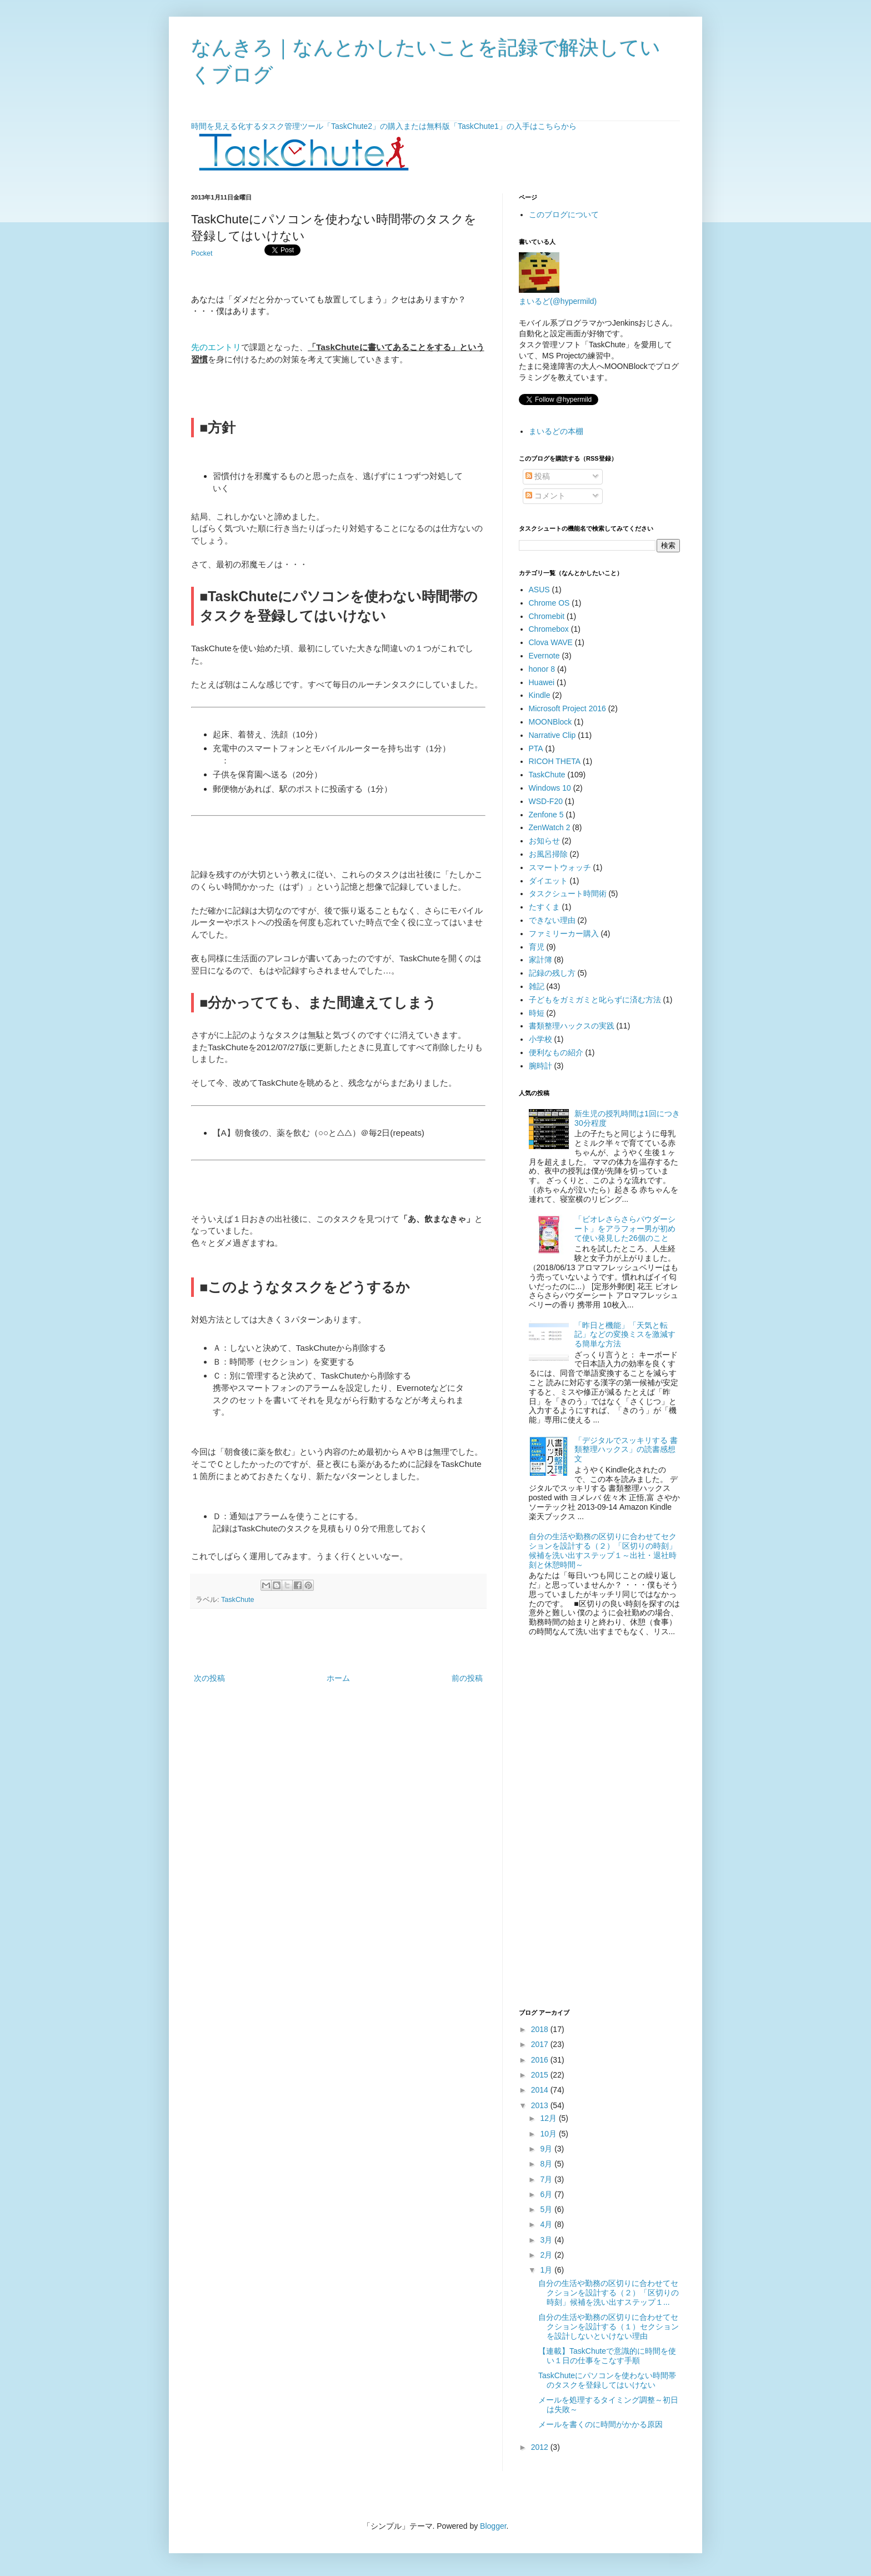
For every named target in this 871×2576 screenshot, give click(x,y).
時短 (536, 1013)
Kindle (539, 695)
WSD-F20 (546, 801)
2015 (540, 2074)
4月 (547, 2224)
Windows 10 (550, 787)
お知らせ (544, 840)
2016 (540, 2059)
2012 (540, 2447)
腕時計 (540, 1065)
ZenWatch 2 (549, 827)
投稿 (537, 476)
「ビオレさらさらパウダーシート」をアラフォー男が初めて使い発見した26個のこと (624, 1228)
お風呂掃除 (548, 854)
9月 (547, 2148)
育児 (536, 946)
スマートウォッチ (560, 867)
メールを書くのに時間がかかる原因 (600, 2424)
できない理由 (552, 920)
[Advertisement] (338, 1641)
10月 (549, 2133)
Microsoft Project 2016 (567, 708)
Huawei (542, 682)
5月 (547, 2209)
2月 (547, 2254)
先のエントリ (216, 347)
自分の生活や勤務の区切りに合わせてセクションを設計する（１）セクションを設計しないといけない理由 (608, 2326)
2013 (540, 2105)
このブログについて (564, 214)
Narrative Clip (552, 735)
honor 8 (542, 669)
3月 (547, 2239)
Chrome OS (549, 602)
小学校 (540, 1039)
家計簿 (540, 959)
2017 (540, 2044)
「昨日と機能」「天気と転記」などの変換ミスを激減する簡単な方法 (624, 1335)
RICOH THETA (555, 761)
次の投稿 (209, 1678)
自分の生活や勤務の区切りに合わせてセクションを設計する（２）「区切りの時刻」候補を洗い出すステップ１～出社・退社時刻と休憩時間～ (603, 1550)
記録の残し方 (552, 973)
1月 (547, 2269)
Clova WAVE (551, 642)
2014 (540, 2089)
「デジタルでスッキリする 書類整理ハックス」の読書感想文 (626, 1450)
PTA (536, 748)
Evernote (544, 655)
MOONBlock (550, 721)
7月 (547, 2179)
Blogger (493, 2526)
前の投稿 (467, 1678)
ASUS (539, 589)
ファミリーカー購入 (564, 933)
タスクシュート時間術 (568, 893)
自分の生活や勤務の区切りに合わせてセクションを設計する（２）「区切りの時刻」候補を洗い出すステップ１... (608, 2293)
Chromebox (549, 629)
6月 (547, 2194)
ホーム (338, 1678)
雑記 (536, 986)
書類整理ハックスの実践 (571, 1025)
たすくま (544, 906)
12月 (549, 2118)
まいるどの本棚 (556, 431)
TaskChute (237, 1600)
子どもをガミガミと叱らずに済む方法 (595, 999)
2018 (540, 2029)
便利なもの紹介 (556, 1052)
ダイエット (548, 880)
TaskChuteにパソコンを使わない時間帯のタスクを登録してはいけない (607, 2380)
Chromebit (547, 616)
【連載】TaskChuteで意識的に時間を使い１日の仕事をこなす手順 (607, 2356)
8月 (547, 2163)
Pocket (202, 253)
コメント (545, 495)
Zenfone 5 (546, 814)
